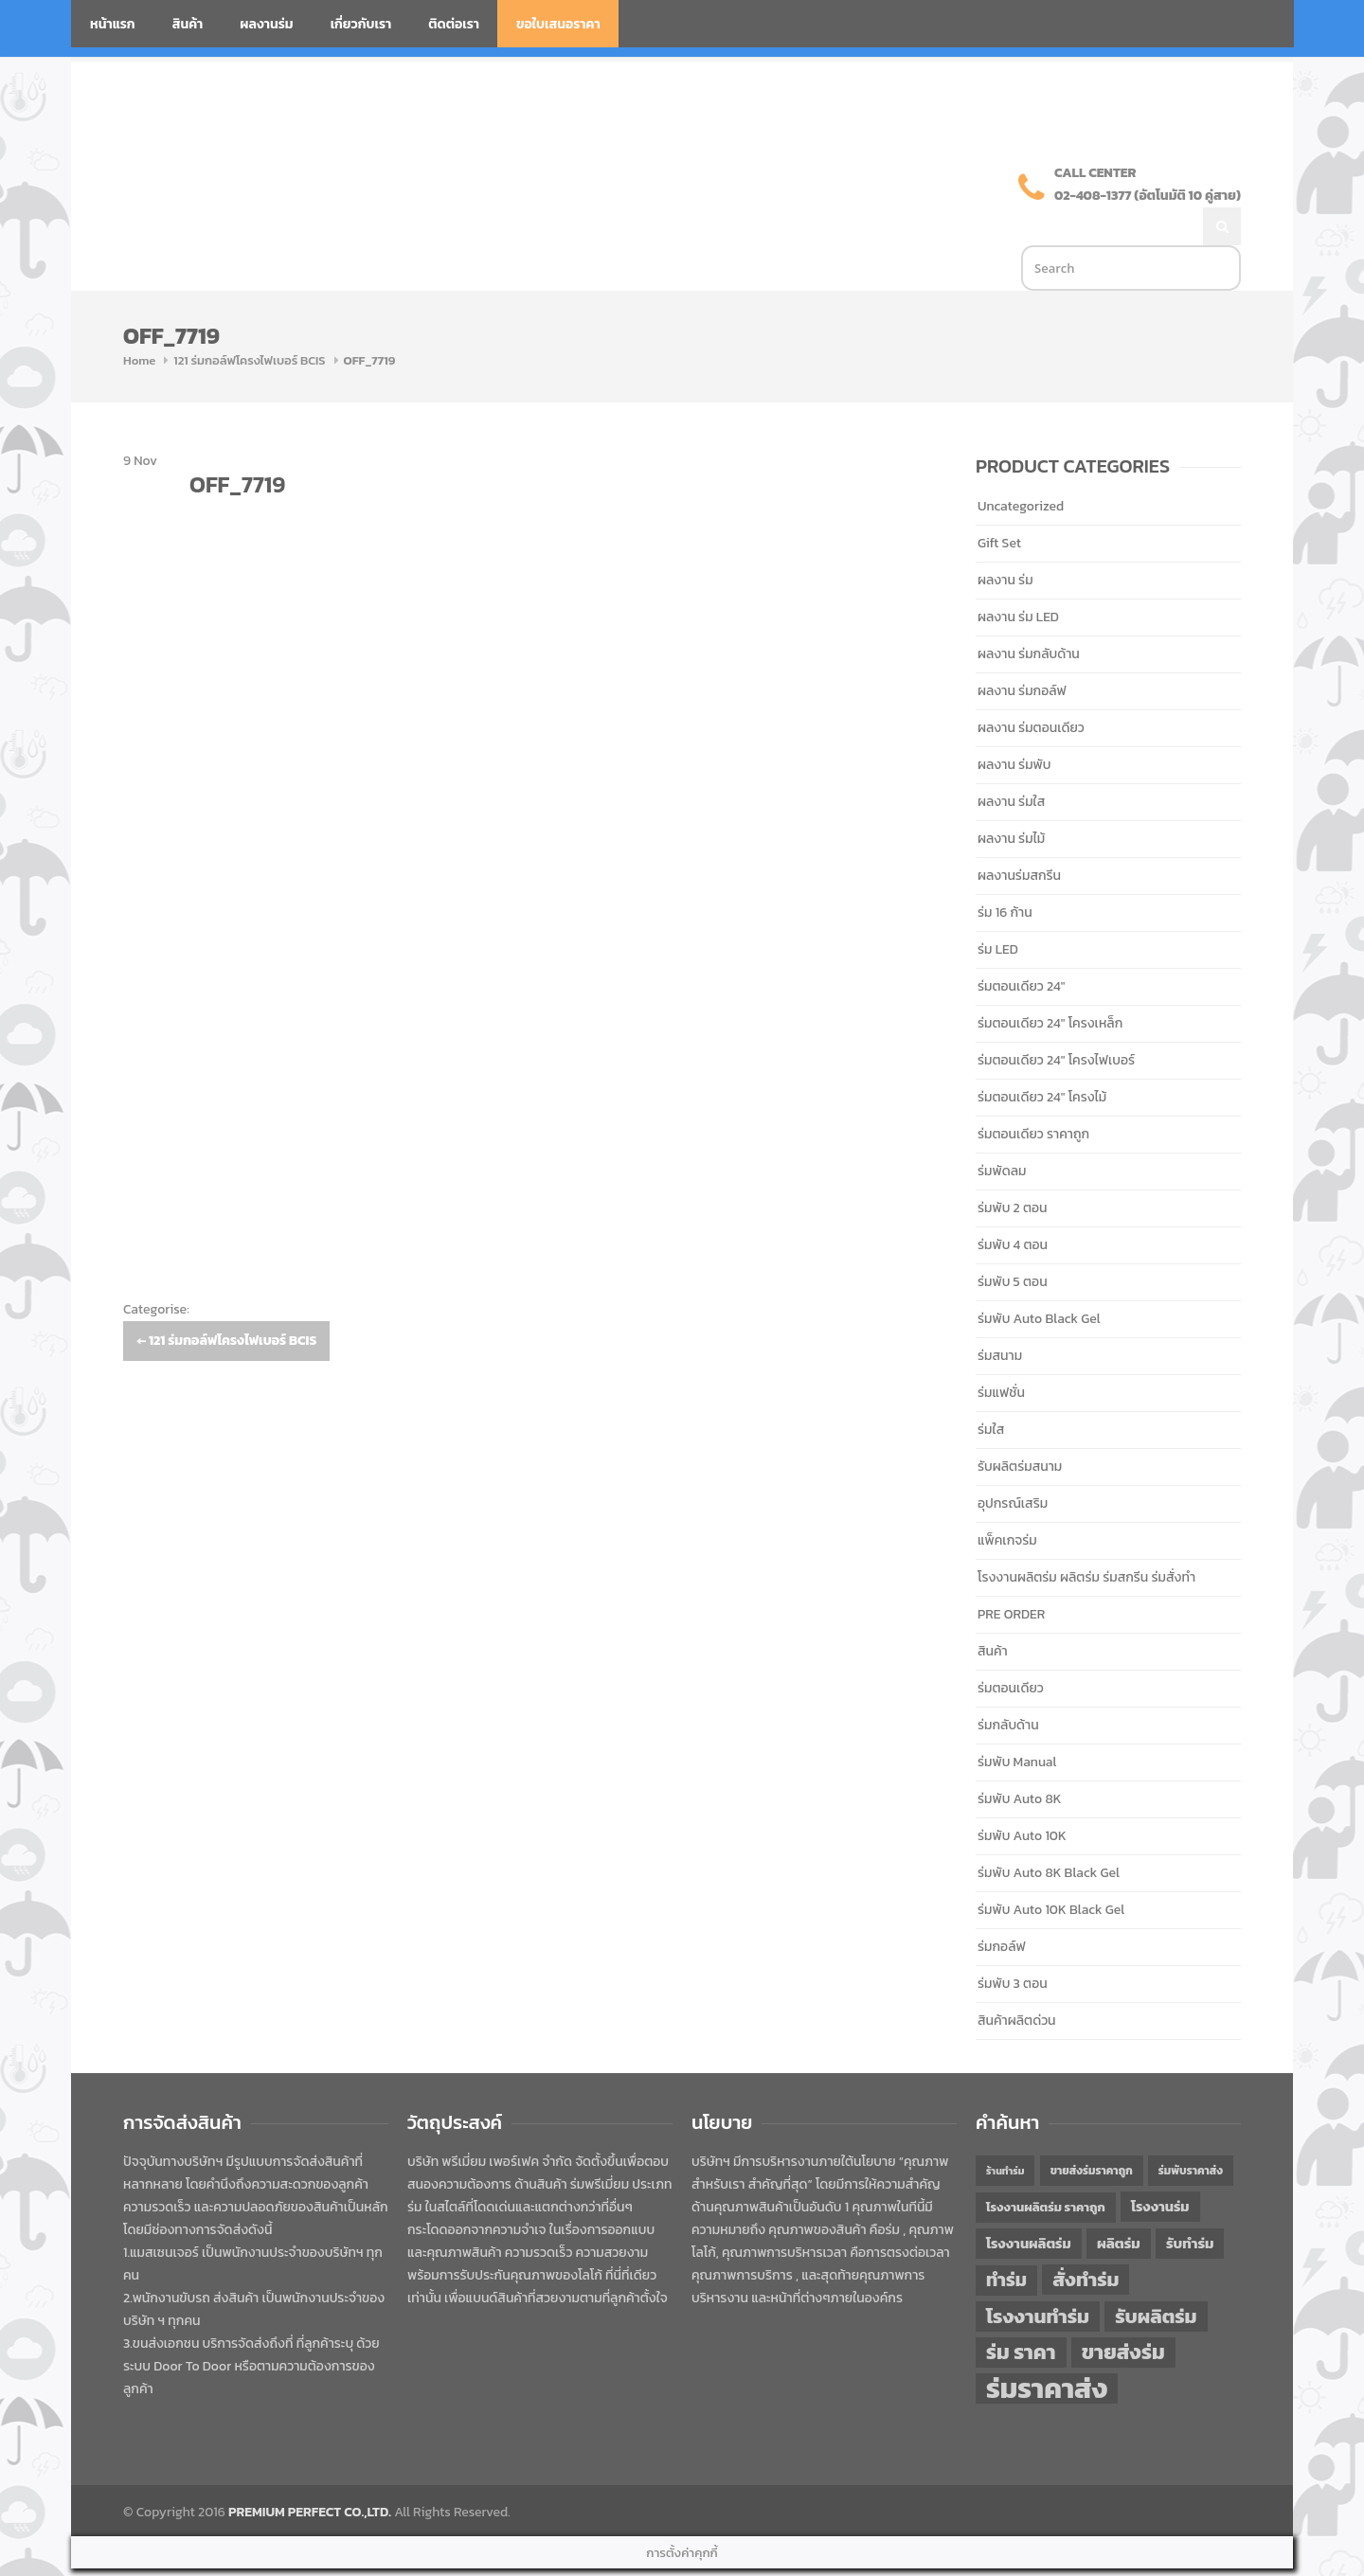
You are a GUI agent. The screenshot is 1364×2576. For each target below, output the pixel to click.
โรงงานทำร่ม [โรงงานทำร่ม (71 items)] (1037, 2276)
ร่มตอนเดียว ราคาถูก (1033, 1094)
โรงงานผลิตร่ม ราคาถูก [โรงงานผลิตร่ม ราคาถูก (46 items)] (1045, 2167)
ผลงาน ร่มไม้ (1011, 799)
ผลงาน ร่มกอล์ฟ (1022, 651)
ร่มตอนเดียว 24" (1021, 947)
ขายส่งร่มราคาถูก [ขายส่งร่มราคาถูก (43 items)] (1091, 2130)
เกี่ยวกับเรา (361, 24)
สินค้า (188, 24)
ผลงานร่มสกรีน (1019, 836)
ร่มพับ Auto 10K (1022, 1796)
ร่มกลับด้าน (1008, 1685)
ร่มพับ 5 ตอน (1013, 1242)
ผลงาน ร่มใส (1011, 762)
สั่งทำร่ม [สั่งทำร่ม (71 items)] (1085, 2239)
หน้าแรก (112, 24)
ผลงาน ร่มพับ (1014, 725)
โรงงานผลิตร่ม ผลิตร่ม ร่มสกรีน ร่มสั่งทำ (1086, 1537)
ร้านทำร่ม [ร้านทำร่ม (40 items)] (1005, 2130)
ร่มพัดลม (1002, 1131)
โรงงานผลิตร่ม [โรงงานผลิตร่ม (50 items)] (1028, 2203)
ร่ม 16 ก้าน (1005, 873)
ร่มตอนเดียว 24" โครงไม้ (1042, 1057)
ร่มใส (991, 1390)
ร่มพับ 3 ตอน (1013, 1944)
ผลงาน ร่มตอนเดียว (1031, 688)
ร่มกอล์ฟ (1002, 1907)
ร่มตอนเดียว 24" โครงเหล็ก (1050, 983)
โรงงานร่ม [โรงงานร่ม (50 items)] (1160, 2166)
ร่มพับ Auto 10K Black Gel (1051, 1870)
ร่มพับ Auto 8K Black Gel (1049, 1833)
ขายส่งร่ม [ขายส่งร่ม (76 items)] (1123, 2313)
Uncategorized (1021, 466)
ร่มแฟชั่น (1001, 1353)
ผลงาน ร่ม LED (1018, 577)
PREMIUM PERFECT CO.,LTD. (309, 2472)
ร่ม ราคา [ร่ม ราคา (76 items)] (1021, 2313)
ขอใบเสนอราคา (558, 24)
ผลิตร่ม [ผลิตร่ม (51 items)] (1118, 2203)
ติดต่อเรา (453, 24)
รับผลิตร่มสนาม (1020, 1427)
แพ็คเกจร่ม (1007, 1501)
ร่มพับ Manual (1017, 1722)
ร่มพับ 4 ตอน (1013, 1205)
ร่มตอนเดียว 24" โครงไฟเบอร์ (1056, 1020)
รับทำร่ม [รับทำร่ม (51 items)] (1189, 2203)
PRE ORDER (1011, 1574)
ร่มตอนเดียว (1011, 1648)
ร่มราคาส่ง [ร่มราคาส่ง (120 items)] (1046, 2349)
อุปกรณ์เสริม (1013, 1464)
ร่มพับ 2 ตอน (1013, 1168)
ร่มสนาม (1000, 1316)
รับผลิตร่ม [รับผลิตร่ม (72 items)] (1155, 2276)
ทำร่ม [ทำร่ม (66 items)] (1006, 2240)
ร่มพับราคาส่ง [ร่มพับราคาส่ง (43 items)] (1190, 2130)
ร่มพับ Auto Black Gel (1039, 1279)
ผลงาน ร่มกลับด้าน (1029, 614)
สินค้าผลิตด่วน (1017, 1981)
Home (139, 321)
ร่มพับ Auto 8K (1019, 1759)
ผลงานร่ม (266, 24)
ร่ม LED (998, 910)
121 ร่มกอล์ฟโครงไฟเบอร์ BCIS (249, 321)
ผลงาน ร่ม (1005, 540)
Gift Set (999, 503)
